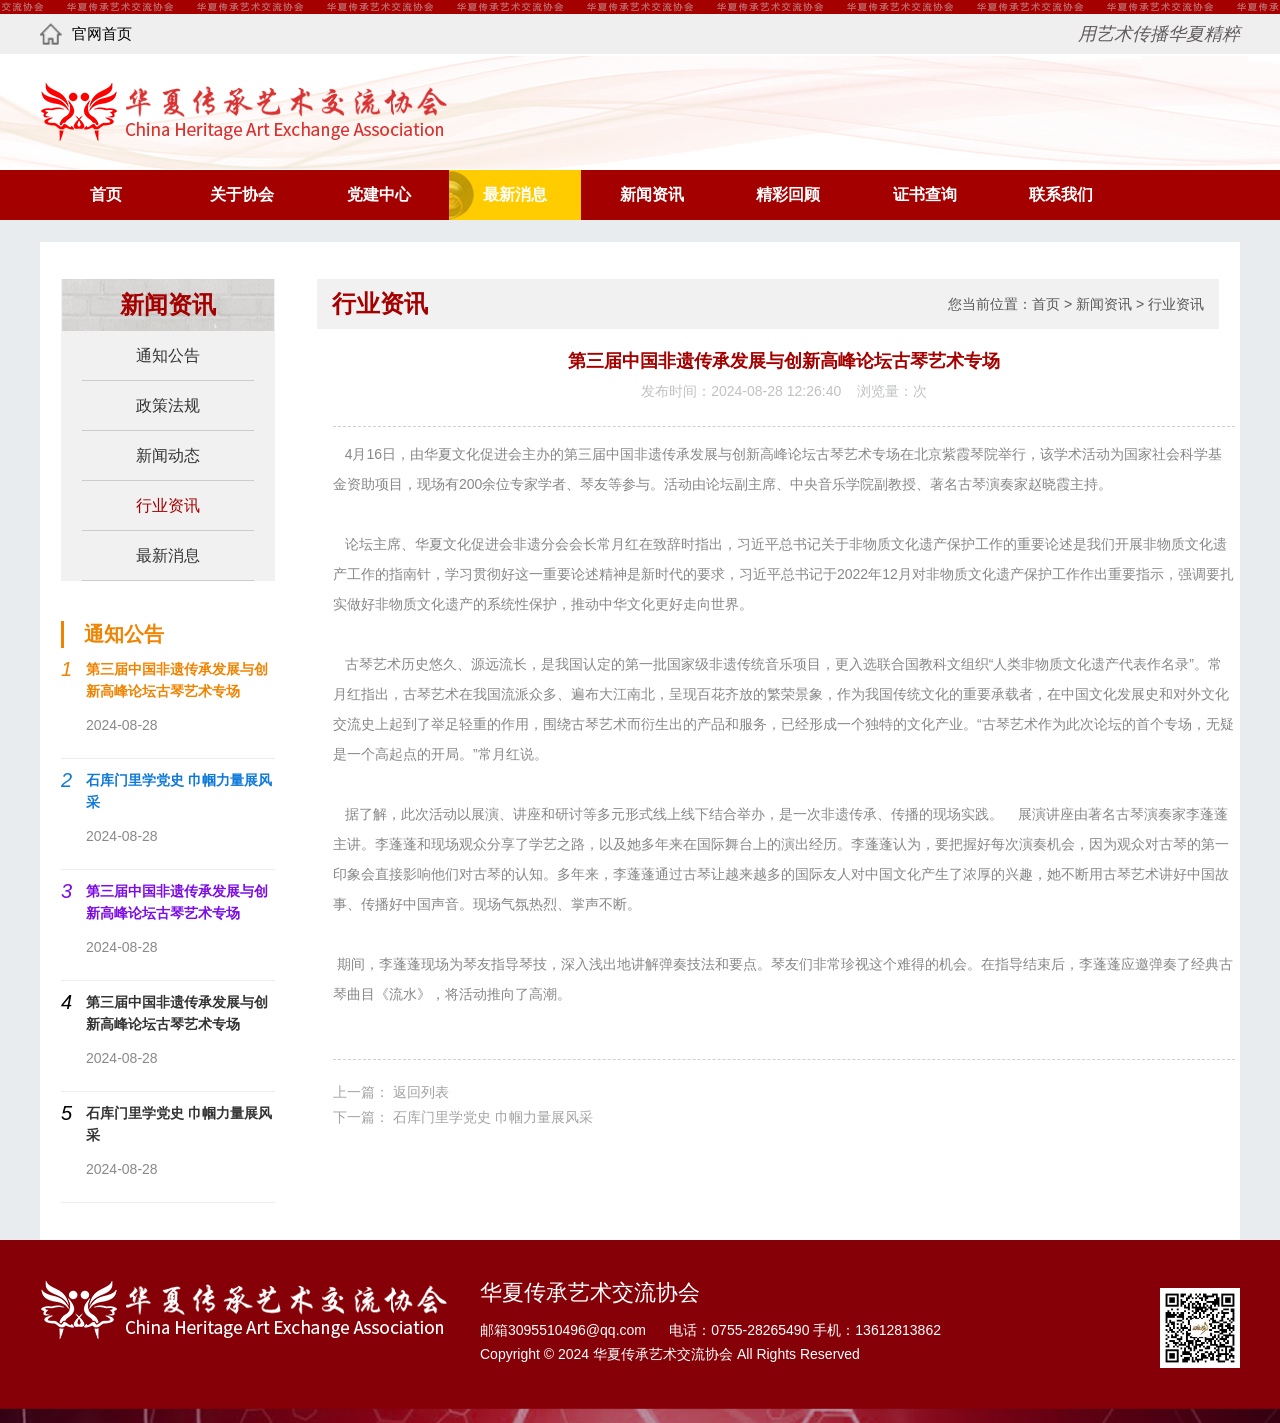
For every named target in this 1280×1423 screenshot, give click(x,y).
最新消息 (515, 194)
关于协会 (242, 194)
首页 (106, 194)
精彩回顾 (788, 194)
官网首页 (86, 34)
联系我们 (1061, 194)
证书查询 (925, 194)
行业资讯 (1176, 304)
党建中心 (379, 194)
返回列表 (421, 1092)
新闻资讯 (652, 194)
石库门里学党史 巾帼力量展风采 (493, 1117)
